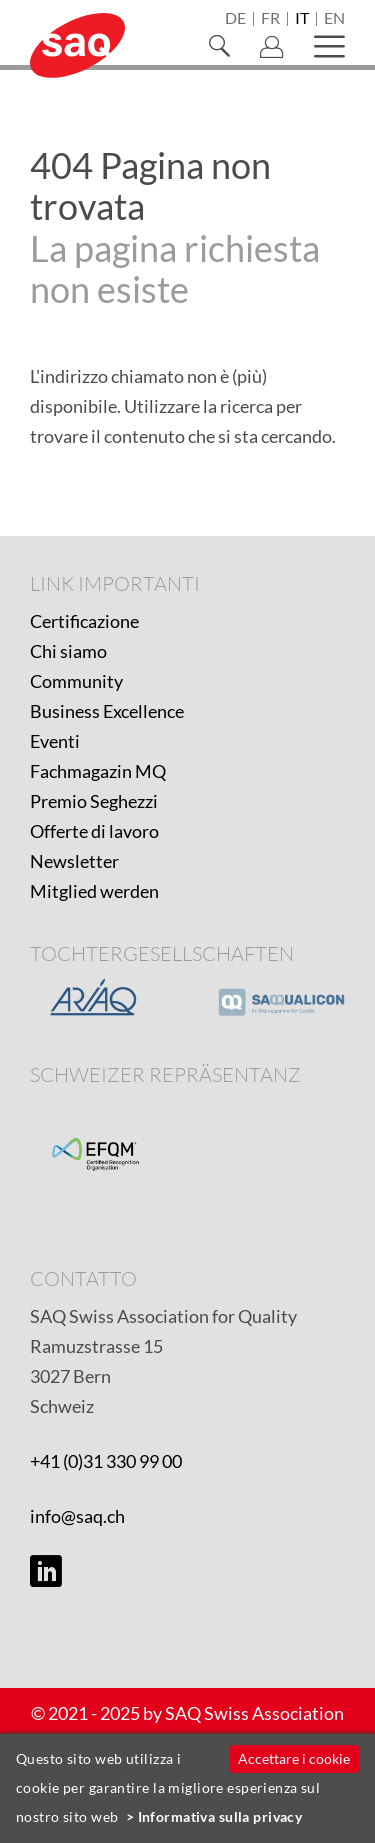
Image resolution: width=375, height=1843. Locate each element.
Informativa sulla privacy (220, 1816)
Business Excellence (107, 711)
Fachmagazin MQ (98, 771)
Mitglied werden (94, 891)
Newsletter (74, 861)
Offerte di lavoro (94, 831)
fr (270, 19)
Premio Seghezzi (94, 801)
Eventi (55, 741)
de (235, 19)
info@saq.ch (77, 1516)
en (334, 19)
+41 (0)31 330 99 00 (106, 1461)
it (302, 19)
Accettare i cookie (294, 1758)
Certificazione (84, 621)
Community (76, 681)
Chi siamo (68, 651)
